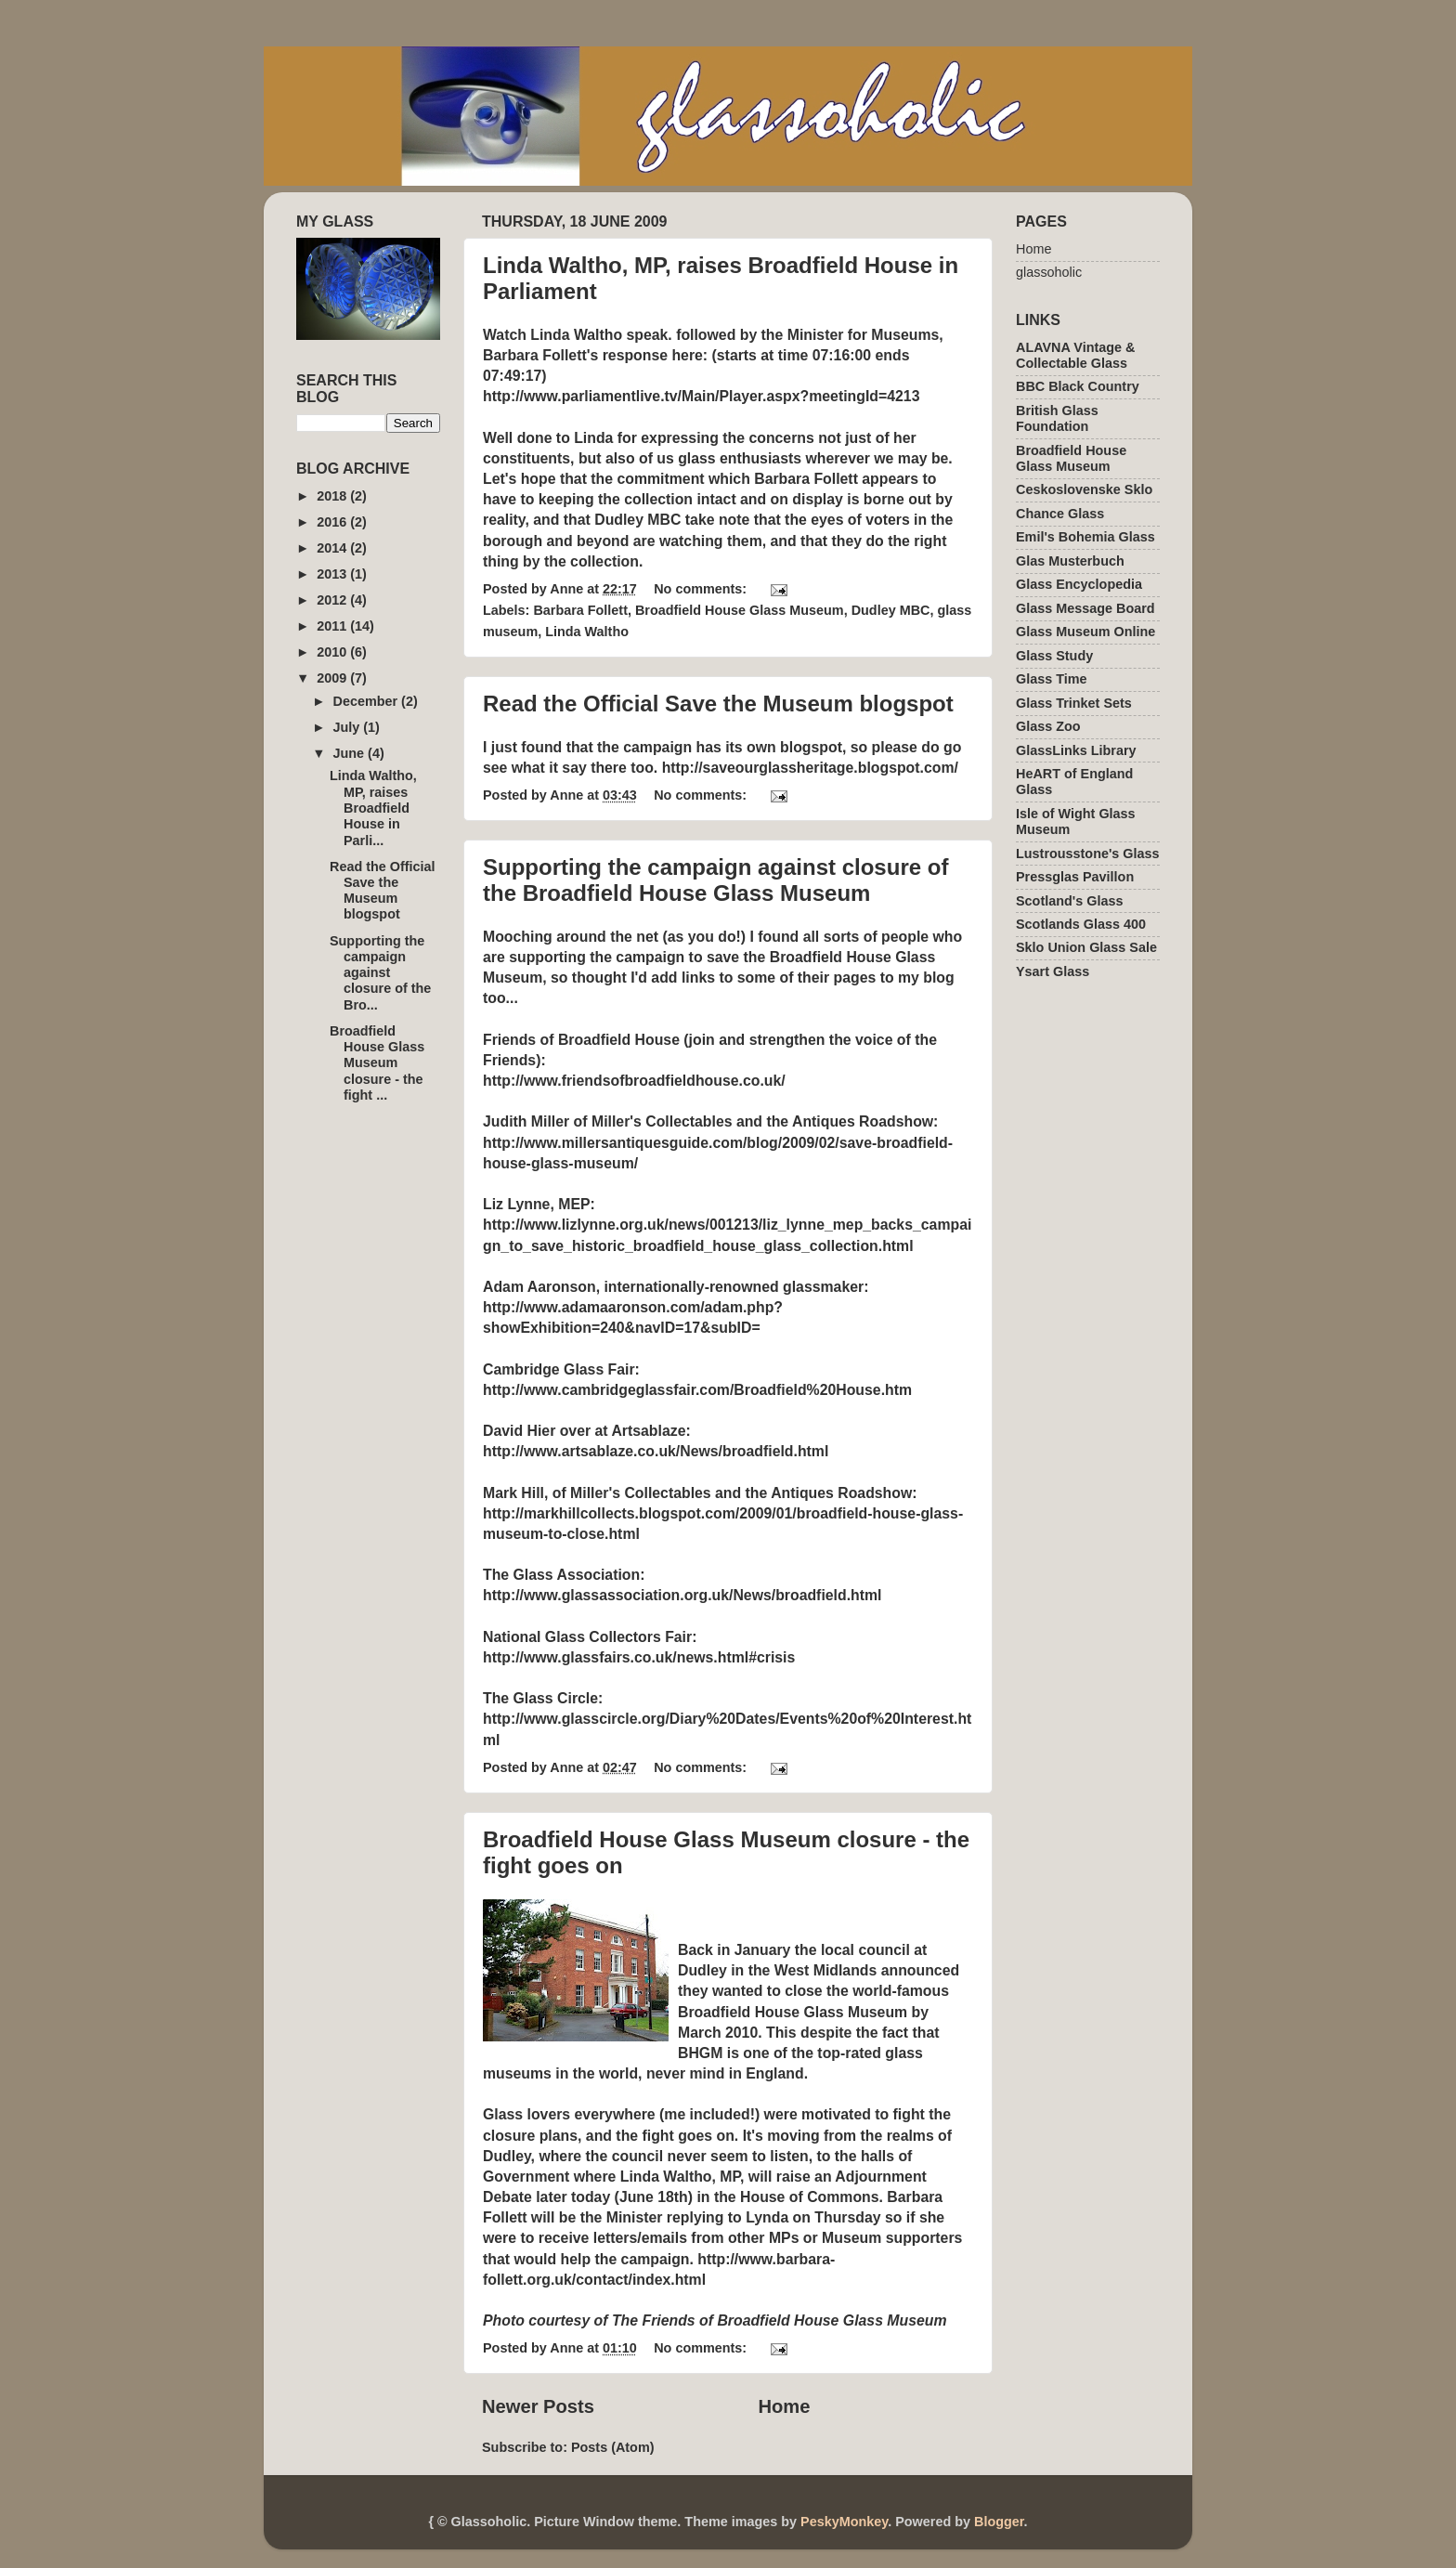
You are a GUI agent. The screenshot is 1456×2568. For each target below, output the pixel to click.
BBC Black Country (1077, 386)
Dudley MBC (891, 610)
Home (784, 2406)
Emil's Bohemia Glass (1085, 536)
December (367, 701)
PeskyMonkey (844, 2521)
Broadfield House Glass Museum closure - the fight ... (377, 1062)
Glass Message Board (1085, 608)
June (351, 753)
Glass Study (1054, 655)
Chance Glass (1060, 513)
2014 (333, 548)
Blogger (999, 2521)
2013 (333, 574)
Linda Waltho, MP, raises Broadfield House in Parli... (373, 807)
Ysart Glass (1052, 971)
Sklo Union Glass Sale (1086, 947)
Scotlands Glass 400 (1081, 924)
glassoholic (1049, 272)
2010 (333, 652)
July (348, 727)
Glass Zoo (1048, 726)
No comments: (702, 588)
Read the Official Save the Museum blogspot (718, 703)
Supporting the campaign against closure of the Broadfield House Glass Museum (715, 880)
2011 (333, 626)
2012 (333, 600)
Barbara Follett (580, 610)
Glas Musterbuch (1070, 561)
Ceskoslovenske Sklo (1084, 489)
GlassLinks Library (1076, 750)
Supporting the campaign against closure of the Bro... (380, 972)
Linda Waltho (587, 631)
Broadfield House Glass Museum (739, 610)
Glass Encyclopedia (1079, 584)
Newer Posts (538, 2406)
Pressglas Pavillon (1075, 876)
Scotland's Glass (1069, 900)
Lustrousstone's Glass (1088, 853)
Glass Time (1051, 678)
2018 (333, 496)
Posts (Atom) (613, 2447)
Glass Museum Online (1085, 631)
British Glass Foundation (1057, 418)
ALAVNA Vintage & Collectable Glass (1075, 355)
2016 (333, 522)
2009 (333, 678)
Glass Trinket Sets (1074, 703)
